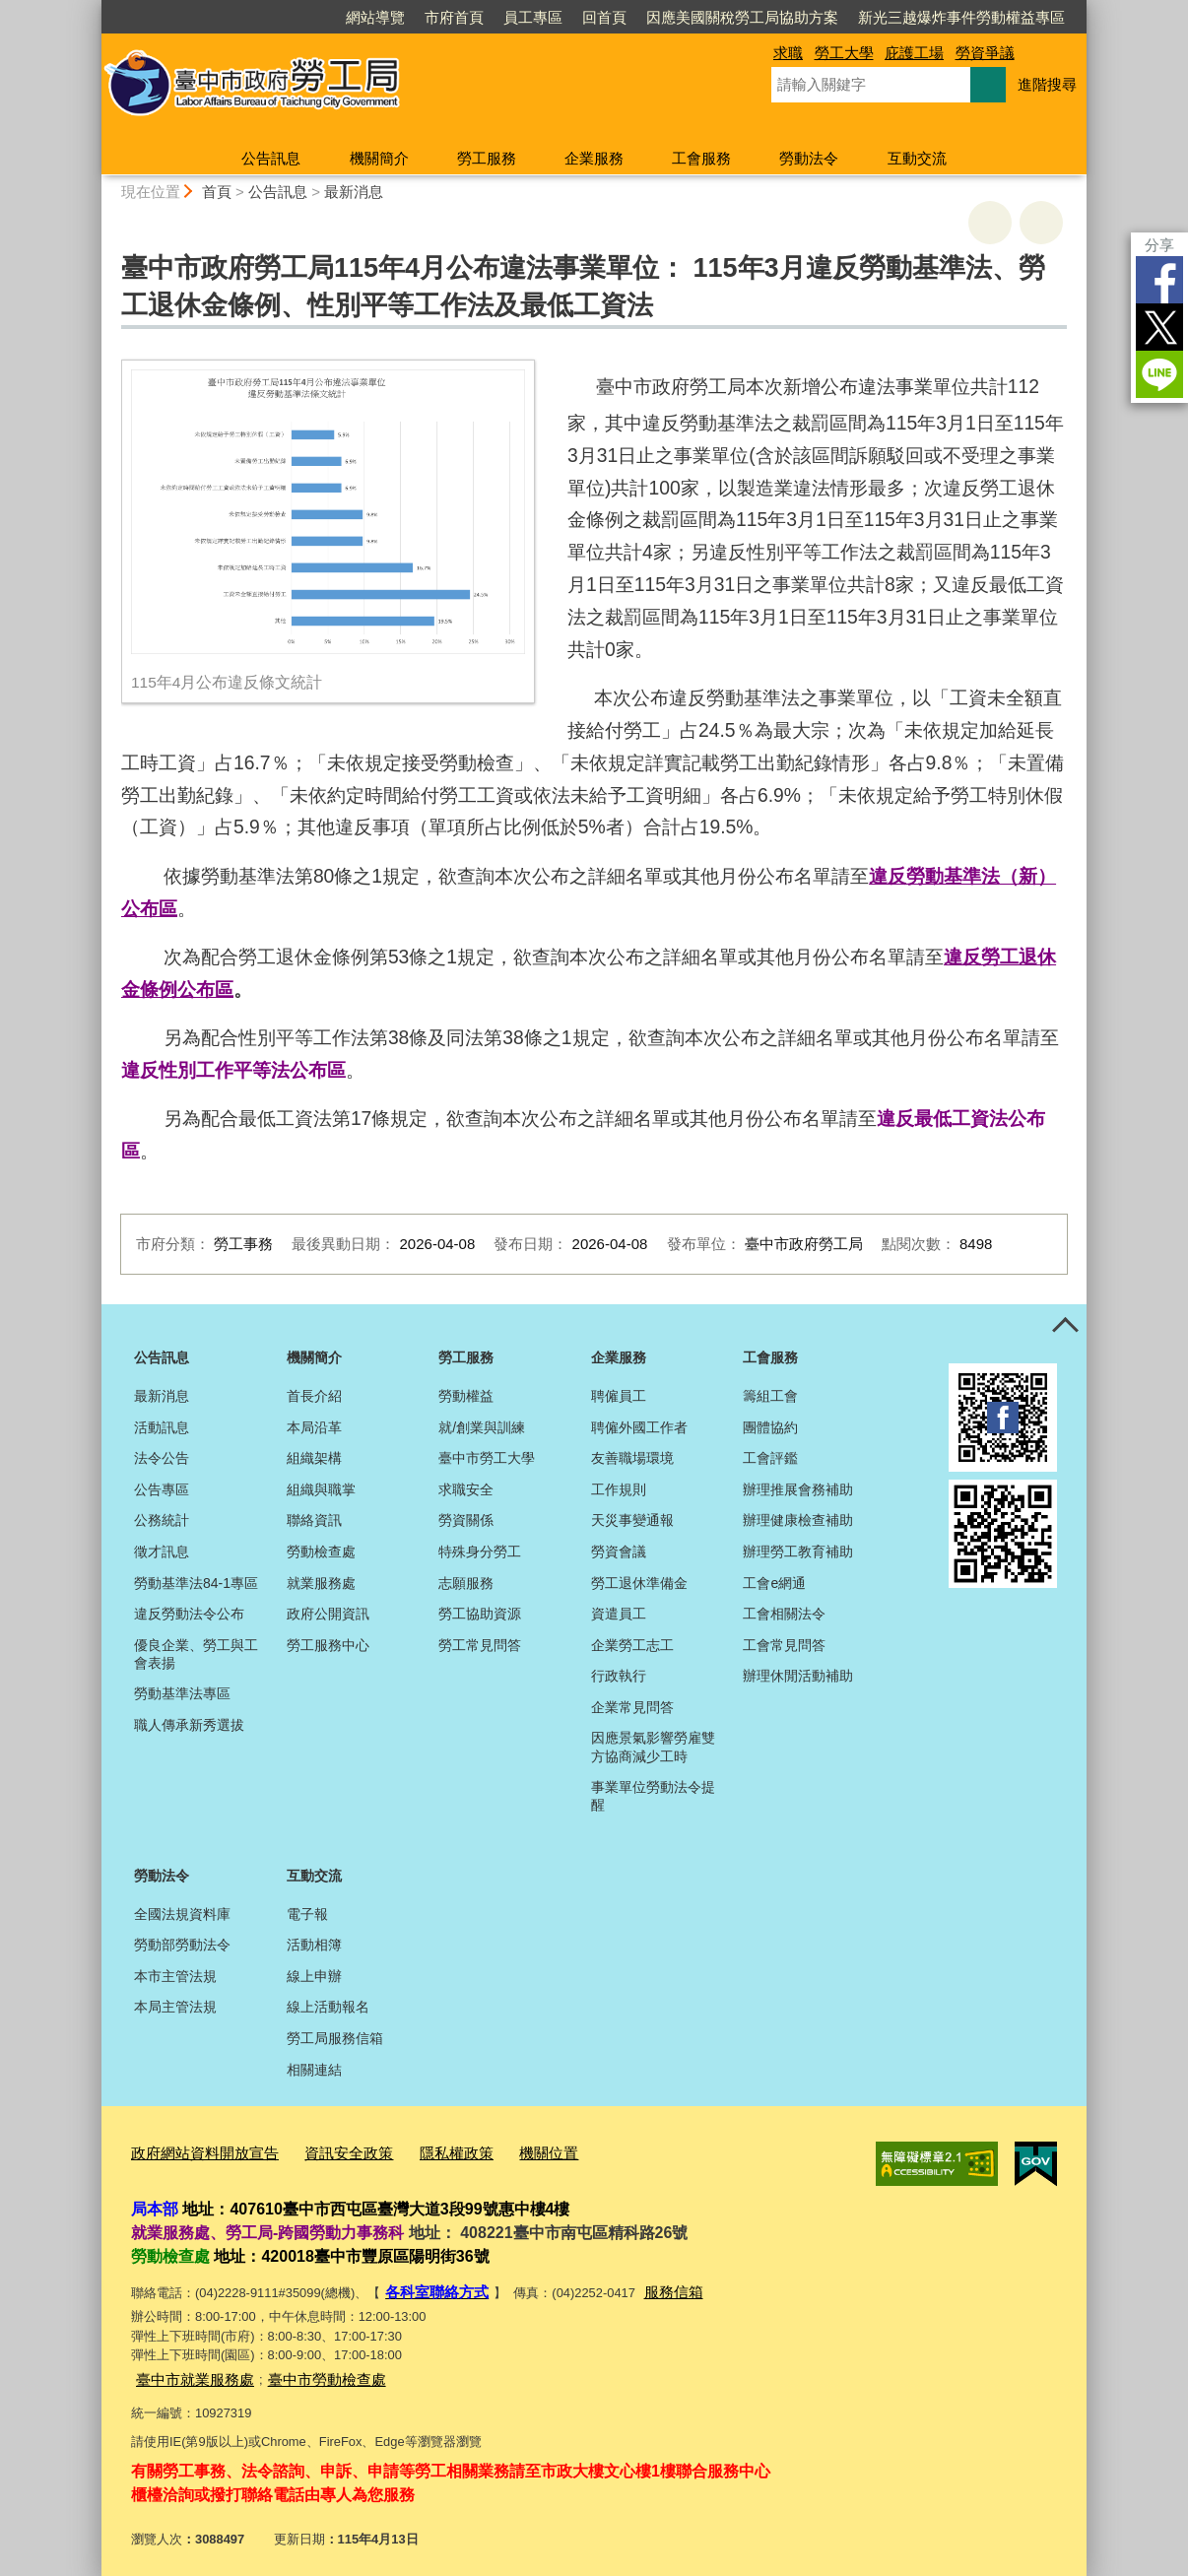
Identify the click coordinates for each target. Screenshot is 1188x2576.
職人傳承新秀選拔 (189, 1725)
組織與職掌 (321, 1489)
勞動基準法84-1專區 (196, 1583)
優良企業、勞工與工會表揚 (196, 1654)
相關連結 (314, 2070)
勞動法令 (808, 158)
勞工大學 (844, 52)
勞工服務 (486, 158)
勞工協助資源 (479, 1613)
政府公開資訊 (328, 1613)
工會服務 (701, 158)
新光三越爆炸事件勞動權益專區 (961, 17)
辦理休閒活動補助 (798, 1676)
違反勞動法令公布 (189, 1613)
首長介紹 (314, 1396)
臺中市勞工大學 (486, 1458)
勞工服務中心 (328, 1645)
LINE (1159, 374)
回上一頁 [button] (1041, 222)
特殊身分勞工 (479, 1551)
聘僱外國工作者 (639, 1427)
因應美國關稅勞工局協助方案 (742, 17)
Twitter (1159, 327)
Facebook (1159, 279)
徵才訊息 (161, 1551)
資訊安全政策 (323, 2151)
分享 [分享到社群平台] (1159, 244)
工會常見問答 (784, 1645)
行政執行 (618, 1676)
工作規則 (618, 1489)
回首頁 (604, 17)
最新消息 (353, 191)
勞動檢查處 (321, 1551)
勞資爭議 (985, 52)
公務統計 (161, 1520)
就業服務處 (321, 1583)
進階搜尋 (1047, 84)
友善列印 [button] (990, 222)
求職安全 (466, 1489)
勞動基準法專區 (182, 1693)
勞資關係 (466, 1520)
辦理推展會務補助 (798, 1489)
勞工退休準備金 (639, 1583)
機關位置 (503, 2151)
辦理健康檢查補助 (798, 1520)
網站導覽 (375, 17)
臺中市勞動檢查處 (303, 2369)
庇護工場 (914, 52)
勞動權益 (466, 1396)
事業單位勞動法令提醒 (653, 1796)
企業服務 (594, 158)
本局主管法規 (175, 2007)
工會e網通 (774, 1583)
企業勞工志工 (632, 1645)
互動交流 (917, 158)
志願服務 (466, 1583)
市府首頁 (454, 17)
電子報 (307, 1914)
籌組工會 (770, 1396)
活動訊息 (161, 1427)
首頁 (216, 191)
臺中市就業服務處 (187, 2369)
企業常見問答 (632, 1707)
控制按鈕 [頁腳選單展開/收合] (1065, 1326)
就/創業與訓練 (481, 1427)
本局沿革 (314, 1427)
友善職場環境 (632, 1458)
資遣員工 (618, 1613)
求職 (788, 52)
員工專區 (532, 17)
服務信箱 (656, 2286)
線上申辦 (314, 1976)
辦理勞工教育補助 (798, 1551)
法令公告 (161, 1458)
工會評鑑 (770, 1458)
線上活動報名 (328, 2007)
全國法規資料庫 (182, 1914)
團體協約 (770, 1427)
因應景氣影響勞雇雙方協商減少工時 (653, 1746)
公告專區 (161, 1489)
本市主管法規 (175, 1976)
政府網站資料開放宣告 (195, 2151)
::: (93, 8)
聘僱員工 (618, 1396)
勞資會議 (618, 1551)
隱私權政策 (420, 2151)
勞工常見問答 (479, 1645)
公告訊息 (270, 158)
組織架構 (314, 1458)
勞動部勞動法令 (182, 1944)
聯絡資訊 (314, 1520)
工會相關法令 (784, 1613)
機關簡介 (379, 158)
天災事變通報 (632, 1520)
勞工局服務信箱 (335, 2038)
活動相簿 (314, 1944)
